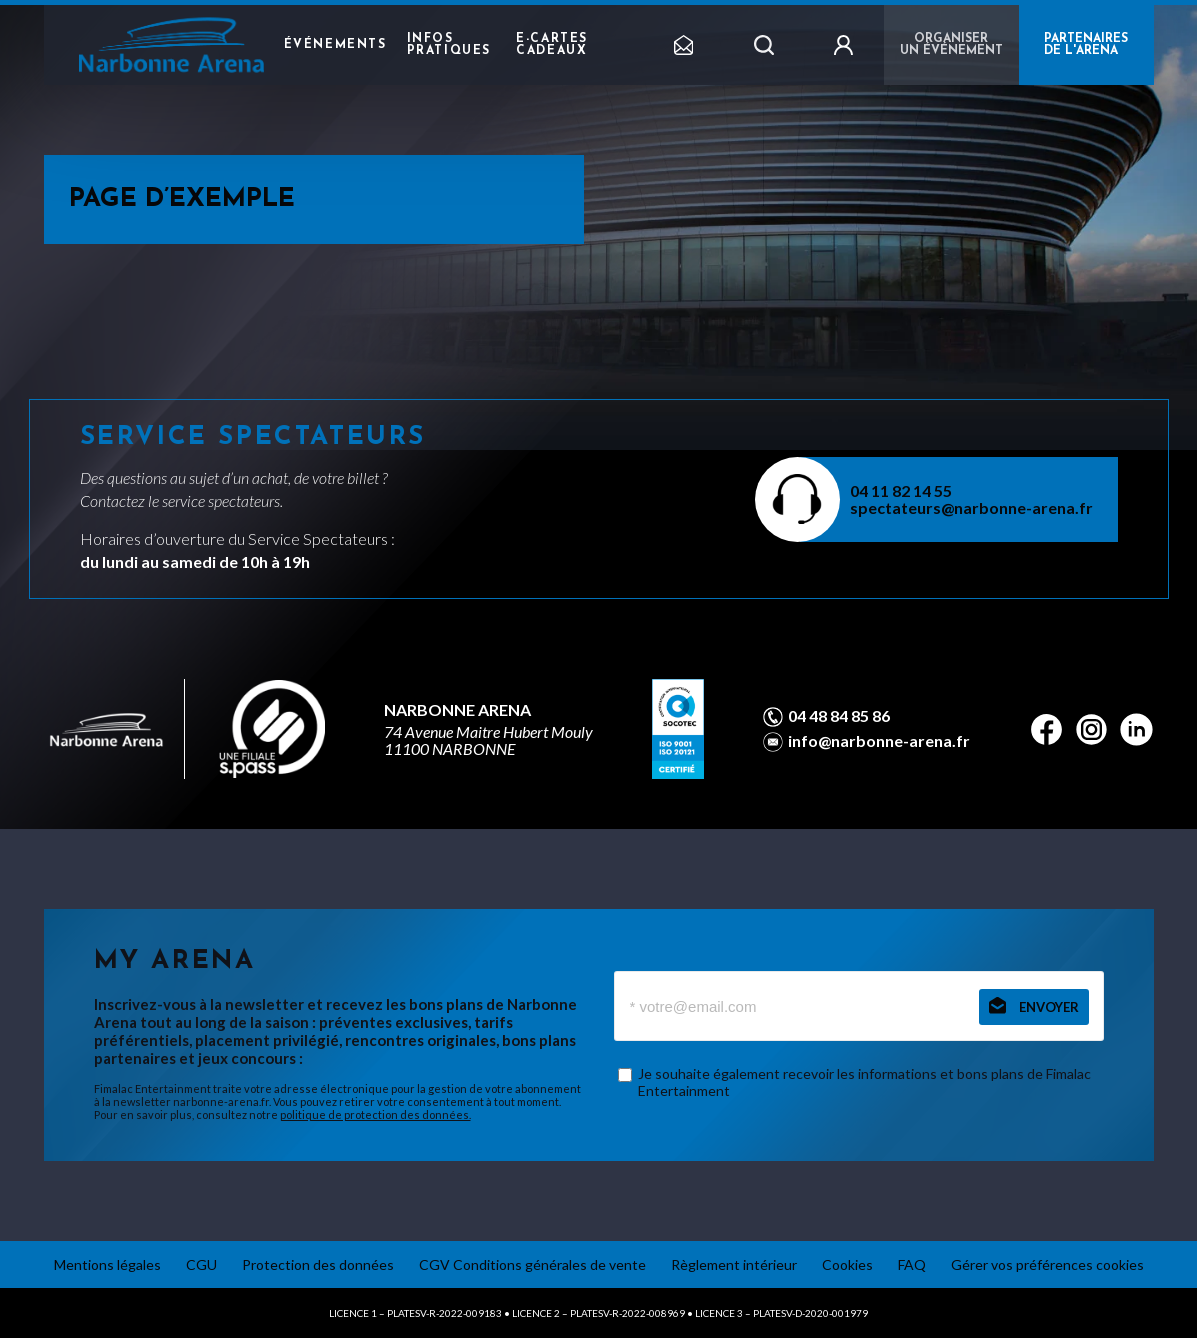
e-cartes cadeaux (552, 45)
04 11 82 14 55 (901, 490)
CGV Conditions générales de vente (532, 1264)
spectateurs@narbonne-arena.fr (971, 507)
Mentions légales (107, 1264)
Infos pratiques (449, 45)
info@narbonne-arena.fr (879, 741)
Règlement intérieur (734, 1264)
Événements (335, 45)
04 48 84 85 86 (839, 716)
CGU (201, 1264)
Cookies (847, 1264)
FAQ (912, 1264)
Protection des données (318, 1264)
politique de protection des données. (375, 1114)
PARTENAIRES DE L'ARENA (1086, 45)
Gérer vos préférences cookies (1047, 1264)
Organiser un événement (951, 45)
